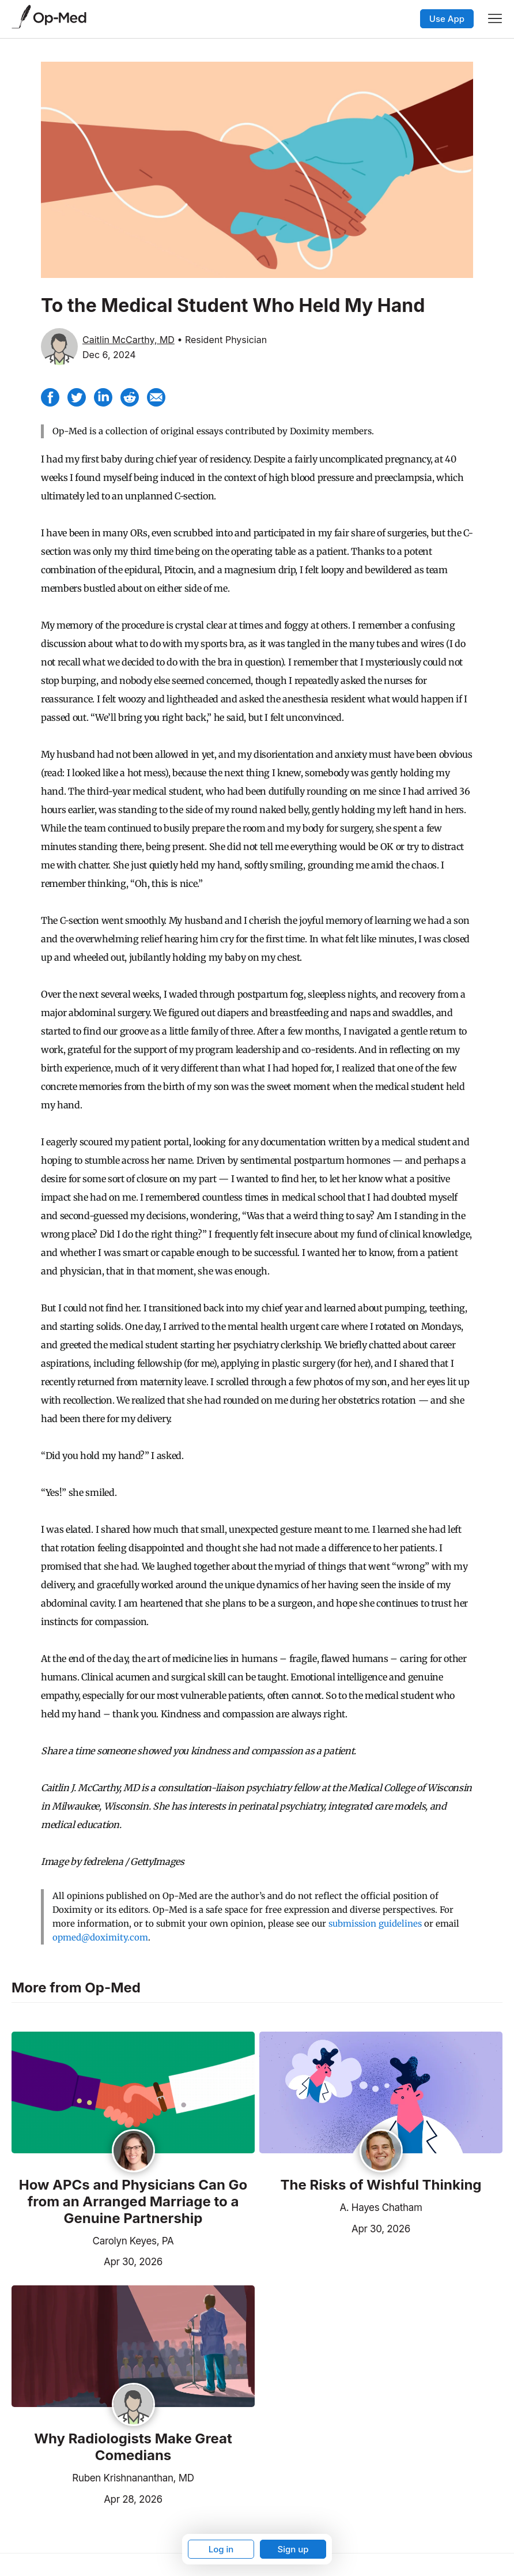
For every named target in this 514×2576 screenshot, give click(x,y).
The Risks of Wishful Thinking (380, 2185)
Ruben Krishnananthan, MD (133, 2478)
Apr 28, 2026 (87, 2498)
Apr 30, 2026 (87, 2260)
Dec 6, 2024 (109, 354)
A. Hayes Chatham (380, 2207)
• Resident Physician (222, 339)
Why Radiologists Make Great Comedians (133, 2447)
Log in (221, 2549)
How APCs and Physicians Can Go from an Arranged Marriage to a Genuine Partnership (133, 2202)
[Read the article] (133, 2093)
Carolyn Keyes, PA (133, 2241)
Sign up (292, 2549)
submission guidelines (375, 1923)
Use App (446, 18)
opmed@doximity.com (100, 1937)
